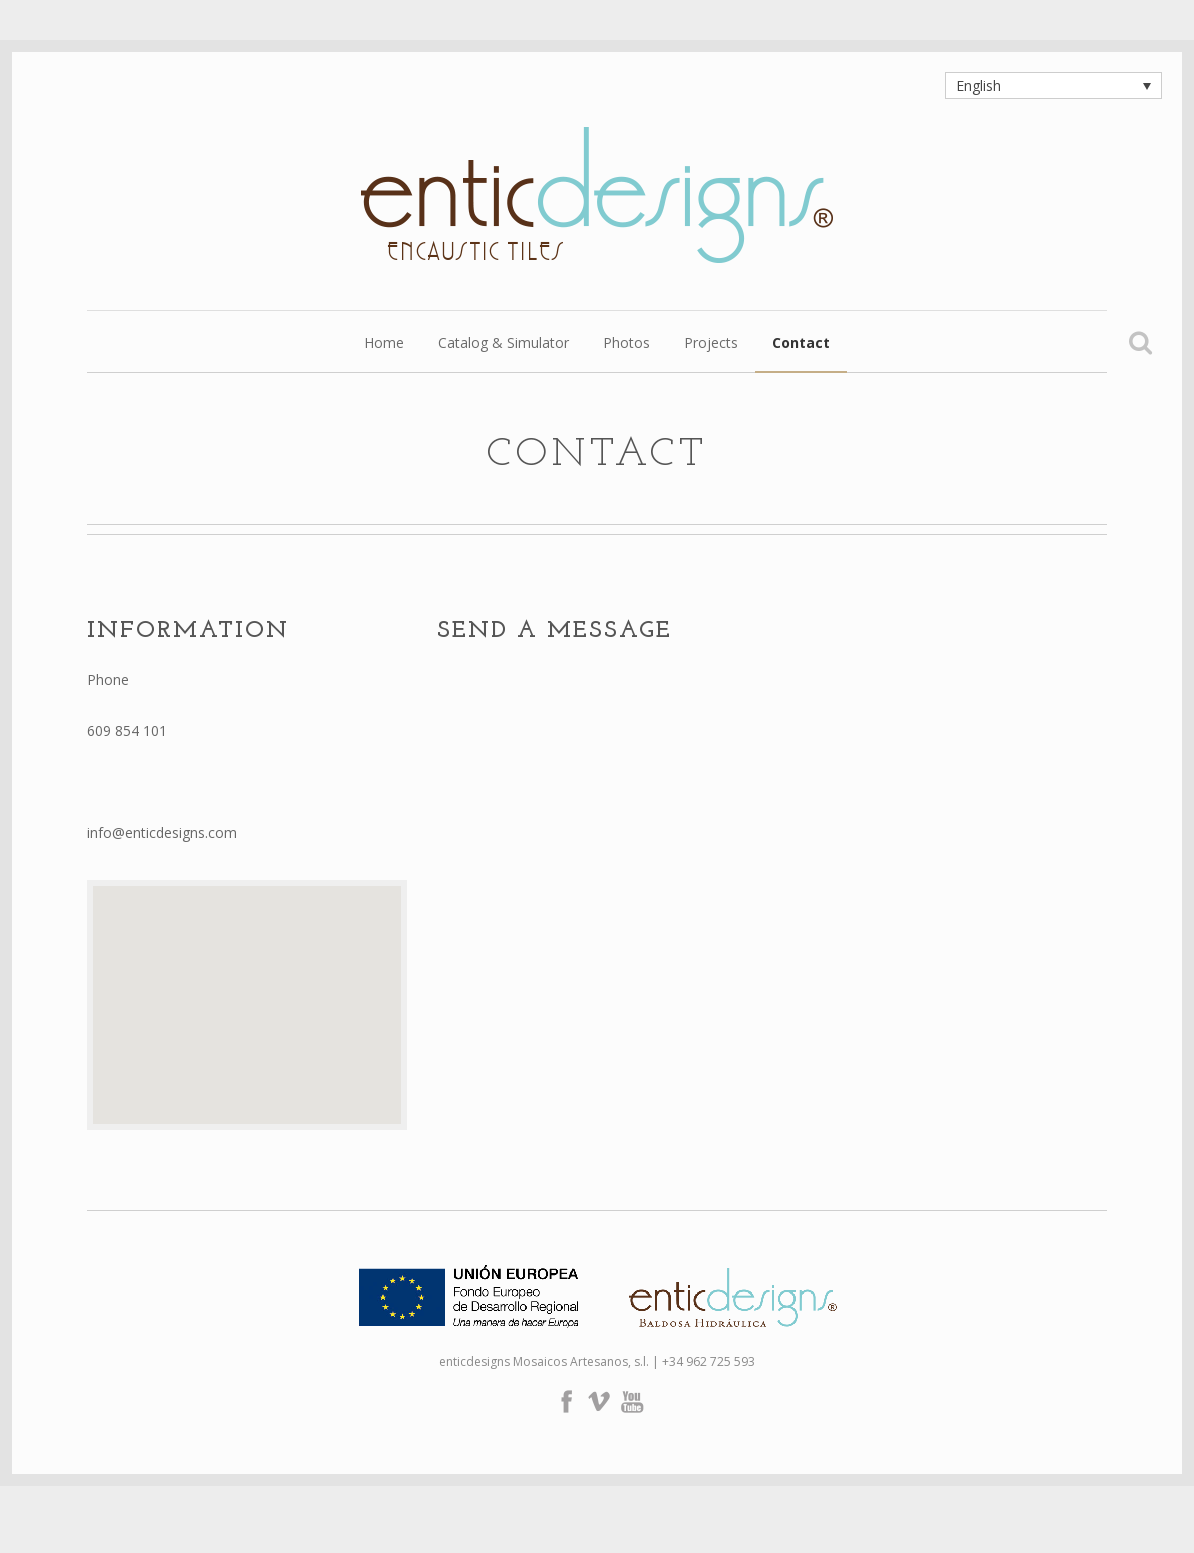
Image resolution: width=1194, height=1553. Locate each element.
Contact (801, 344)
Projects (711, 344)
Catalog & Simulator (503, 344)
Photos (626, 344)
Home (384, 344)
